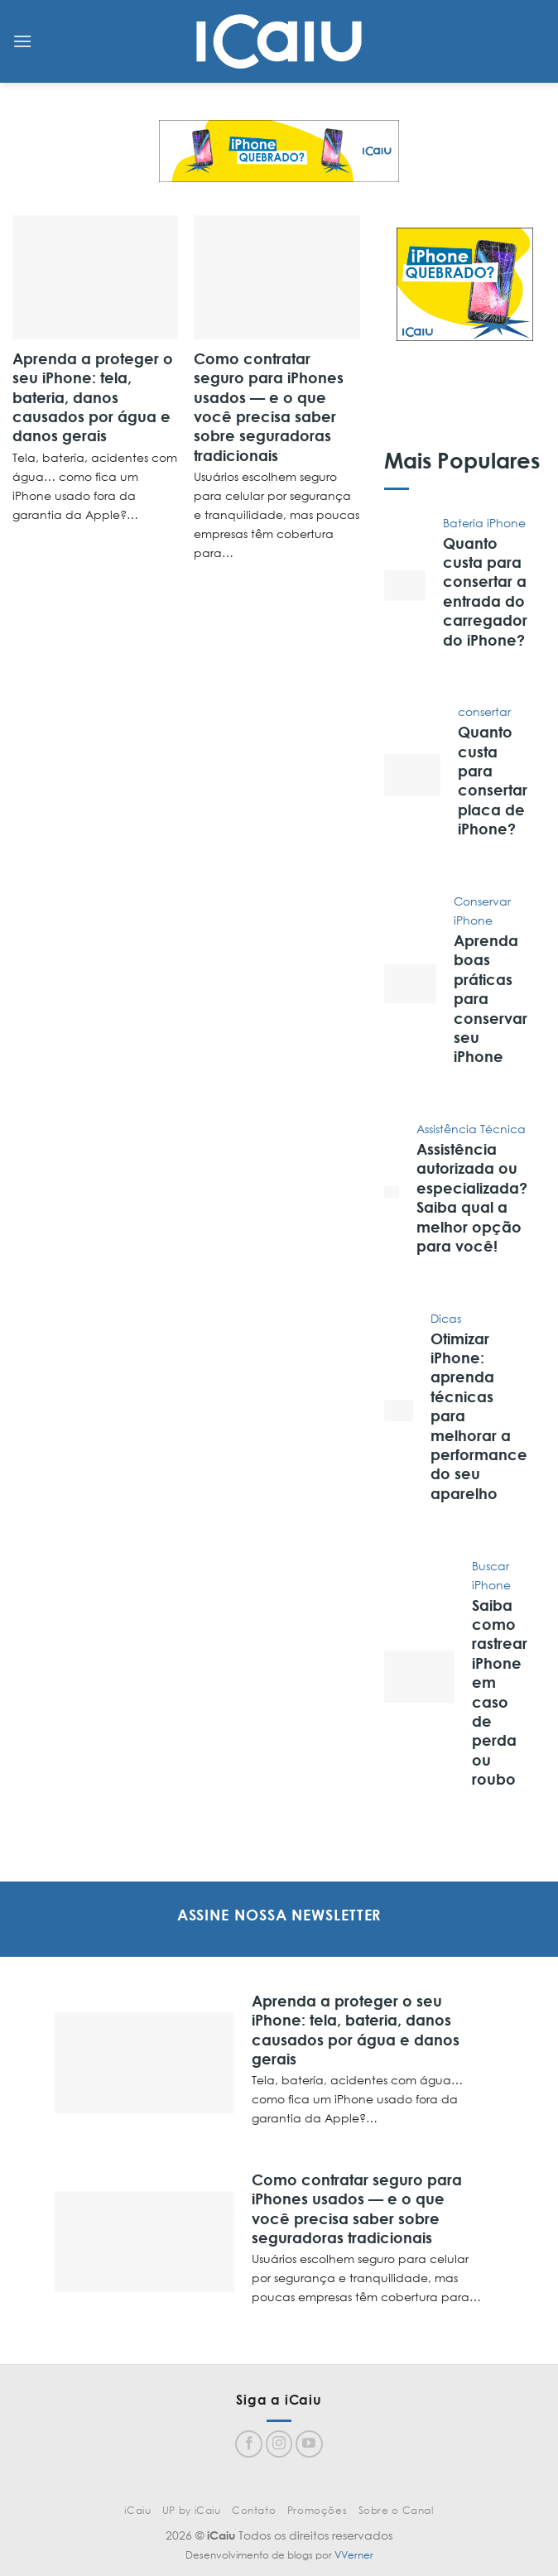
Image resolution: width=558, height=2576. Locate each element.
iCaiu (137, 2510)
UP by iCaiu (191, 2510)
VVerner (353, 2555)
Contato (254, 2510)
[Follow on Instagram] (279, 2444)
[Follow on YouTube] (309, 2444)
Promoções (317, 2510)
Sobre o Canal (396, 2510)
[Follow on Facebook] (248, 2444)
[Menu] (22, 41)
